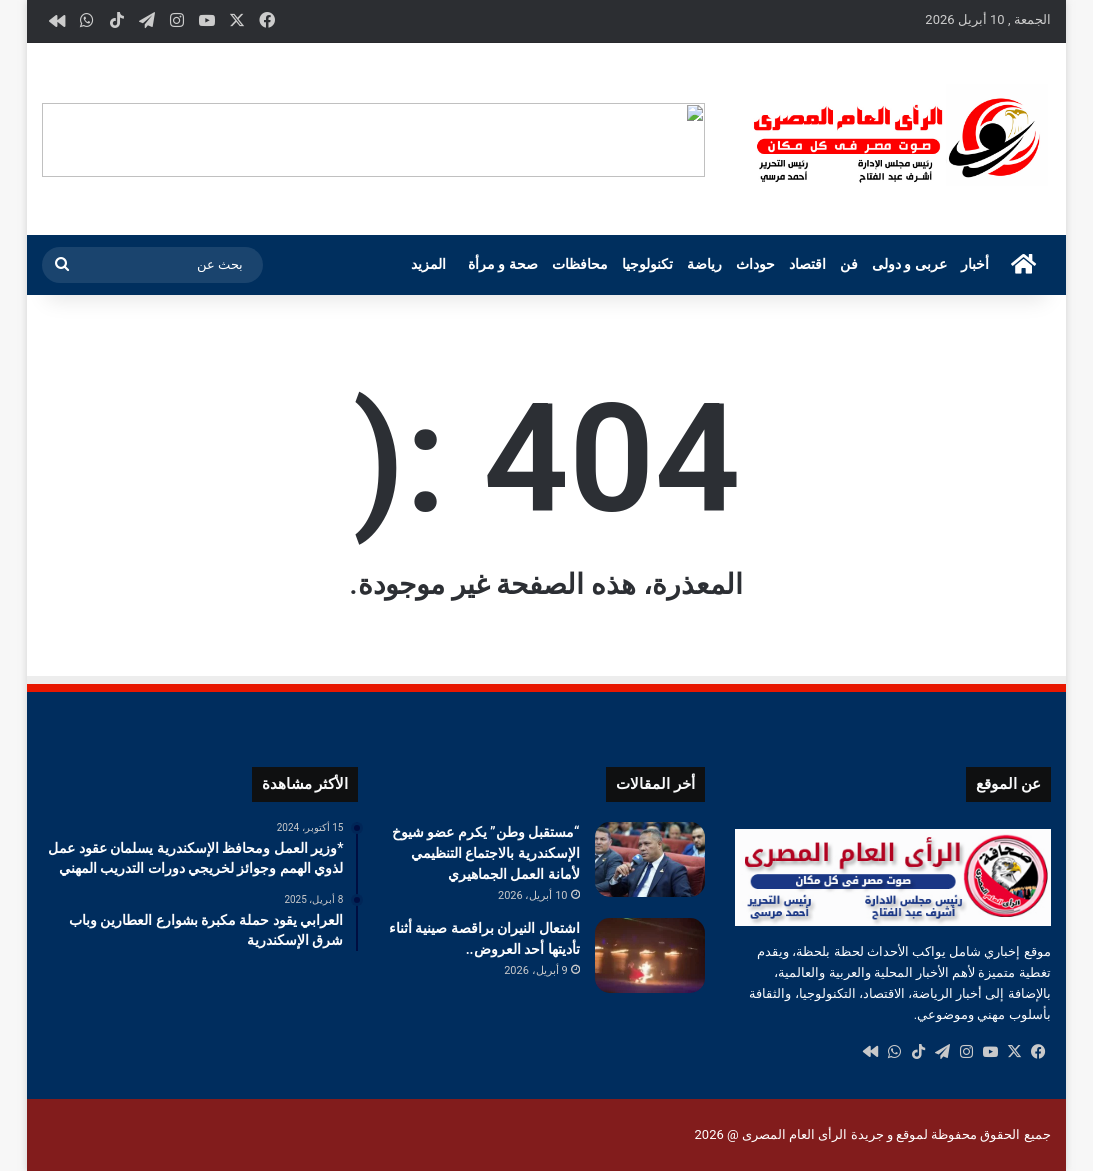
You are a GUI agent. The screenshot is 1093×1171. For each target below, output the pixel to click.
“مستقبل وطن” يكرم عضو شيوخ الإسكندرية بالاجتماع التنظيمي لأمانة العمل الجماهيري (486, 853)
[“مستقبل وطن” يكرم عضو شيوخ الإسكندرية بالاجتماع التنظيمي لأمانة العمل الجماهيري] (650, 859)
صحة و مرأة (503, 264)
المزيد (428, 264)
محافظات (580, 264)
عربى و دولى (909, 264)
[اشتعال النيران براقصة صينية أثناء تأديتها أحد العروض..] (650, 955)
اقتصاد (807, 264)
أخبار (975, 264)
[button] (689, 140)
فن (849, 264)
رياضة (704, 264)
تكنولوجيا (647, 264)
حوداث (755, 264)
